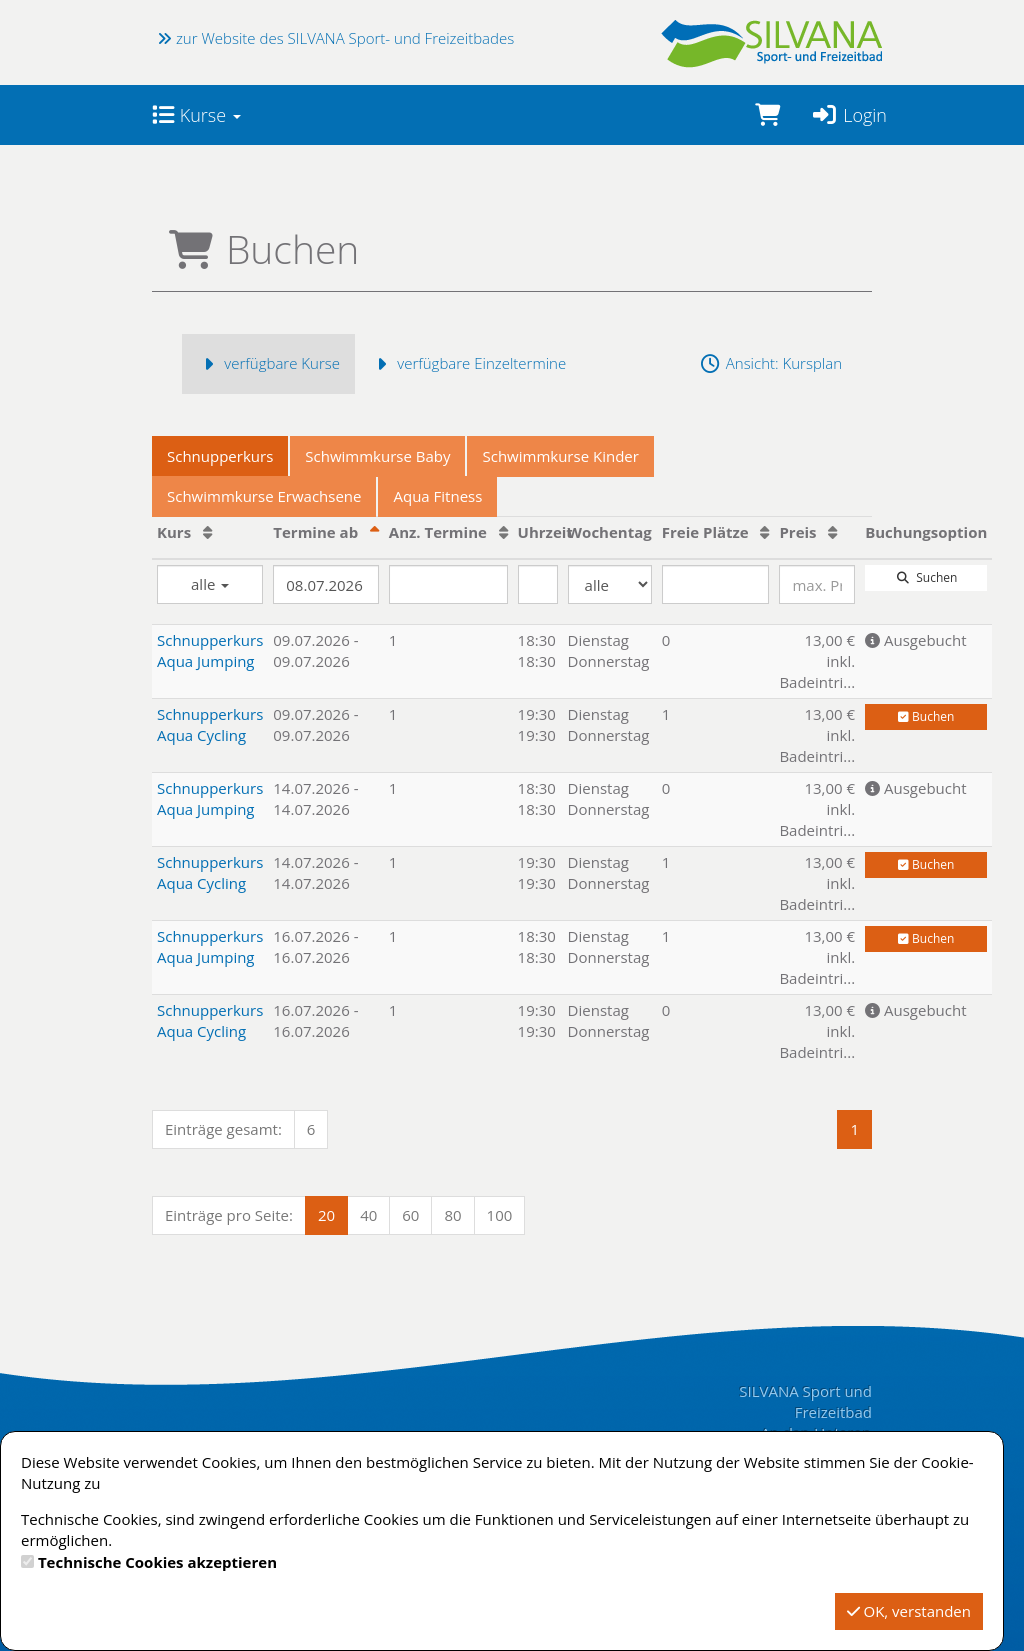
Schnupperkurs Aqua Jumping (210, 650)
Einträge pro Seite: (229, 1215)
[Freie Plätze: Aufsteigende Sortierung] (764, 532)
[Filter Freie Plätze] (716, 584)
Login (848, 115)
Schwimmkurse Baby (377, 456)
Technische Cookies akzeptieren (157, 1562)
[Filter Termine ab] (326, 584)
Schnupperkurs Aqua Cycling (210, 724)
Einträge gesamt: (223, 1129)
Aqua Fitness (437, 496)
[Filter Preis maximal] (817, 584)
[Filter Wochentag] (610, 584)
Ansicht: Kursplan (770, 363)
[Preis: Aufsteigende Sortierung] (832, 532)
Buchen (926, 716)
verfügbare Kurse (268, 363)
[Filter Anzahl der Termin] (448, 584)
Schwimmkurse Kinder (560, 456)
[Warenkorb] (767, 115)
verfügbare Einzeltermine (468, 363)
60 (410, 1215)
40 (368, 1215)
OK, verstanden (909, 1611)
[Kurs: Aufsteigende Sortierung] (207, 532)
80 (452, 1215)
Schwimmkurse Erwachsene (264, 496)
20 (326, 1215)
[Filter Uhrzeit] (538, 584)
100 (500, 1215)
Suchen (926, 577)
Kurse (196, 115)
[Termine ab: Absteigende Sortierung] (374, 532)
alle (210, 584)
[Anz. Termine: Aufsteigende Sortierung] (503, 532)
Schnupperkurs (220, 456)
